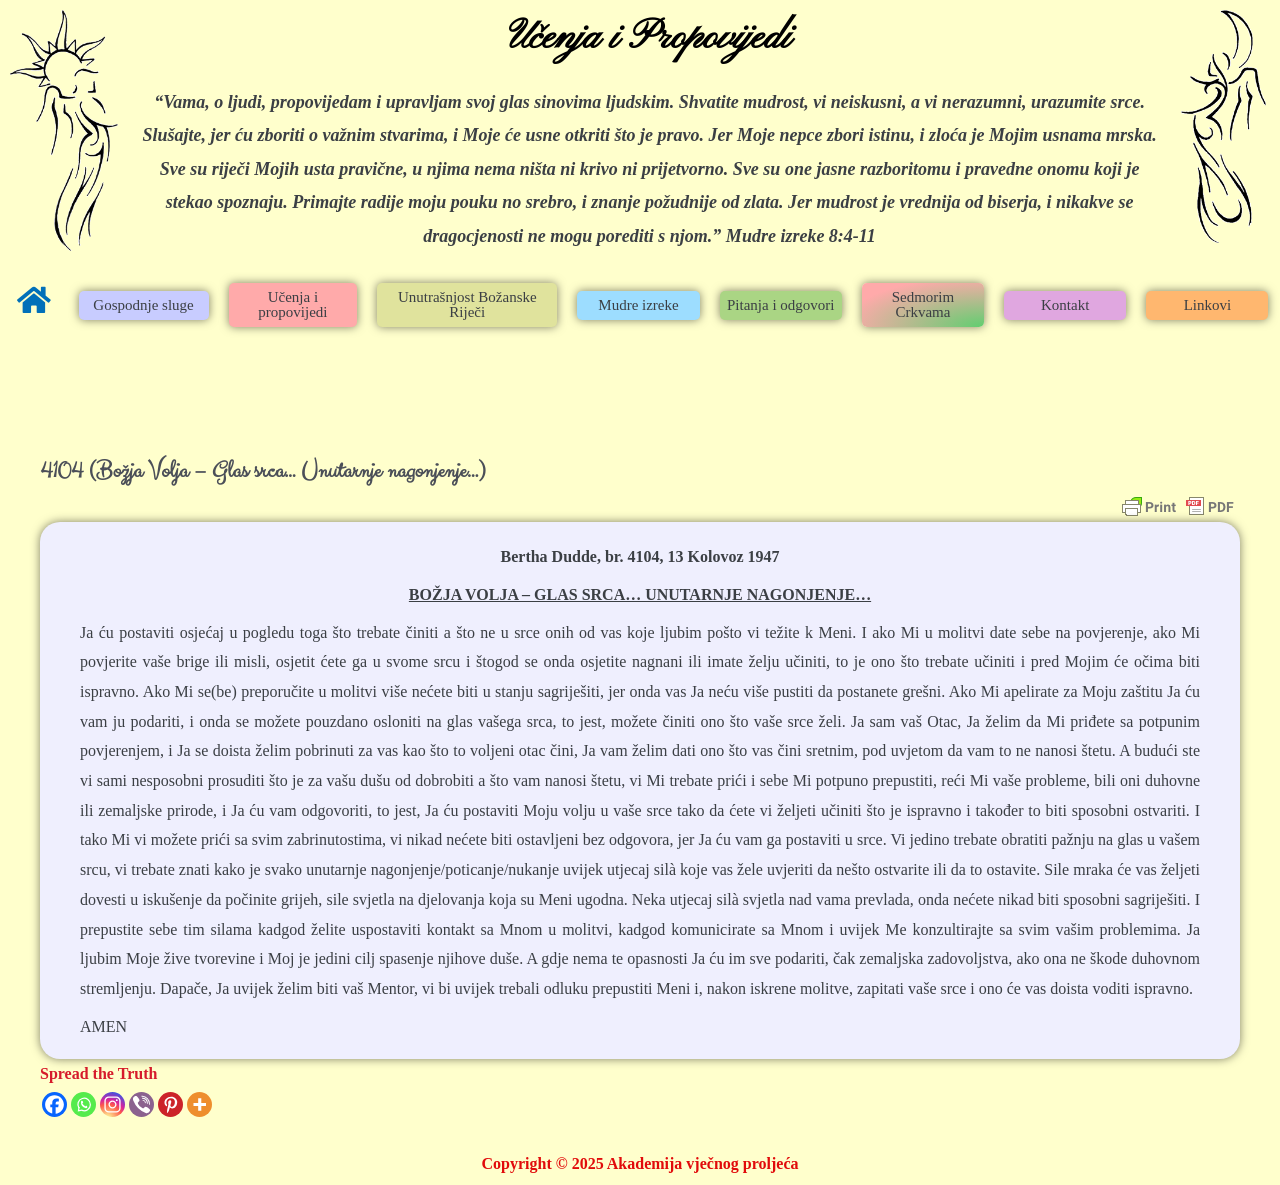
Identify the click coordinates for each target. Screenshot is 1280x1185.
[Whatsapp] (83, 1104)
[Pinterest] (170, 1104)
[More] (199, 1104)
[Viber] (141, 1104)
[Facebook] (54, 1104)
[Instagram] (112, 1104)
